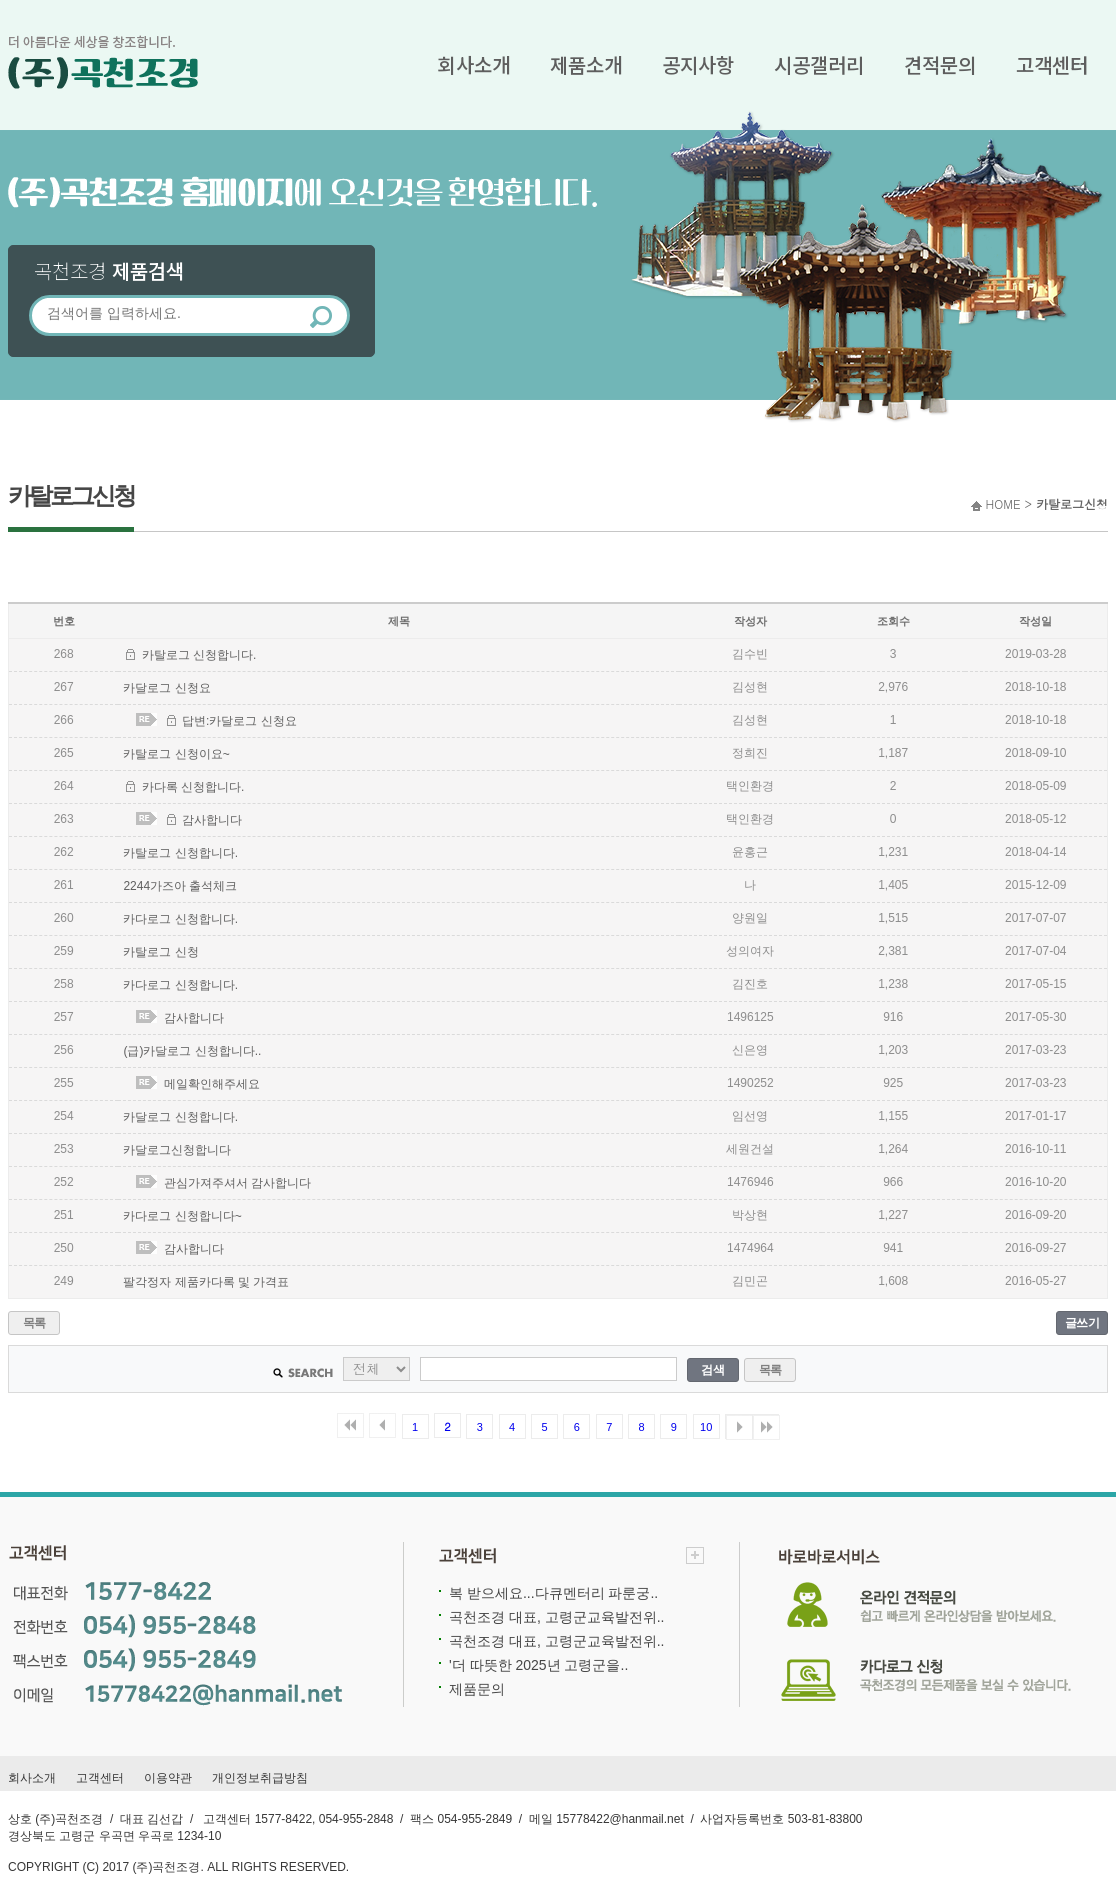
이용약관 (168, 1778)
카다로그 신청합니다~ (182, 1216)
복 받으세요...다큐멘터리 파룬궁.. (553, 1593)
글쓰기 (1082, 1323)
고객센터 (1052, 64)
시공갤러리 (819, 64)
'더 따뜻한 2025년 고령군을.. (538, 1665)
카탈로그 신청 (160, 952)
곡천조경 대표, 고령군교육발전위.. (556, 1617)
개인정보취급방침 (260, 1778)
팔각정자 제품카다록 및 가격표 (206, 1282)
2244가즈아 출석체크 (180, 886)
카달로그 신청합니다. (180, 1117)
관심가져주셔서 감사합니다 (237, 1183)
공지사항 (698, 64)
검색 (712, 1370)
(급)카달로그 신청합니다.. (192, 1051)
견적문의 (940, 64)
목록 (34, 1323)
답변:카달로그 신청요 (239, 721)
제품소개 (586, 64)
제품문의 (477, 1689)
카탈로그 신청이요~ (176, 754)
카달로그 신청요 (166, 688)
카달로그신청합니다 (177, 1150)
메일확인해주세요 (212, 1084)
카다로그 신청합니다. (180, 919)
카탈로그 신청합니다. (199, 655)
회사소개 (474, 64)
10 (706, 1427)
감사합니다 (212, 820)
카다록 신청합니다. (193, 787)
